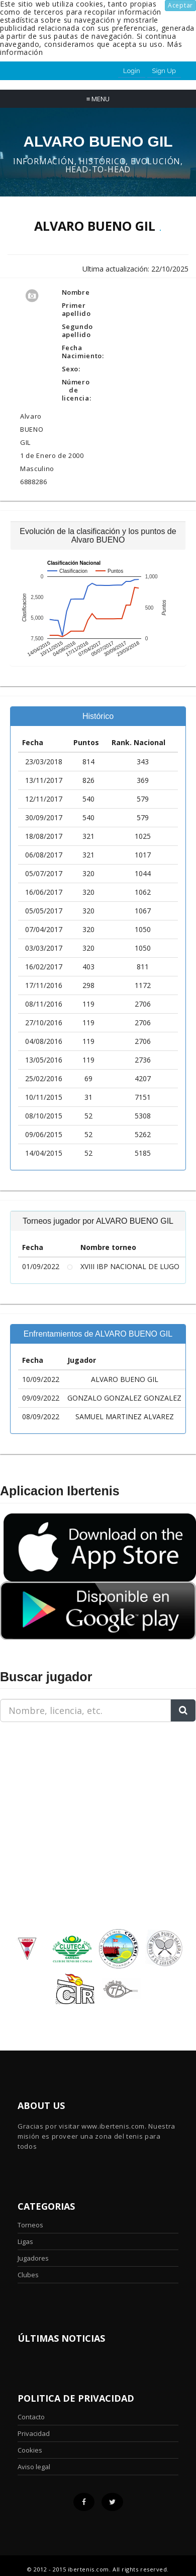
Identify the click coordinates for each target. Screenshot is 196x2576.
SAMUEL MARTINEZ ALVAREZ (124, 1416)
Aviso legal (34, 2466)
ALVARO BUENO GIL (124, 1379)
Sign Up (164, 71)
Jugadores (33, 2258)
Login (131, 71)
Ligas (25, 2241)
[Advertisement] (63, 1793)
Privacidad (34, 2433)
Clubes (28, 2274)
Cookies (30, 2450)
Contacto (31, 2416)
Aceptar (180, 5)
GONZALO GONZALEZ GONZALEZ (124, 1398)
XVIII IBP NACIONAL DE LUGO (129, 1266)
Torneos (30, 2224)
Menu (98, 98)
